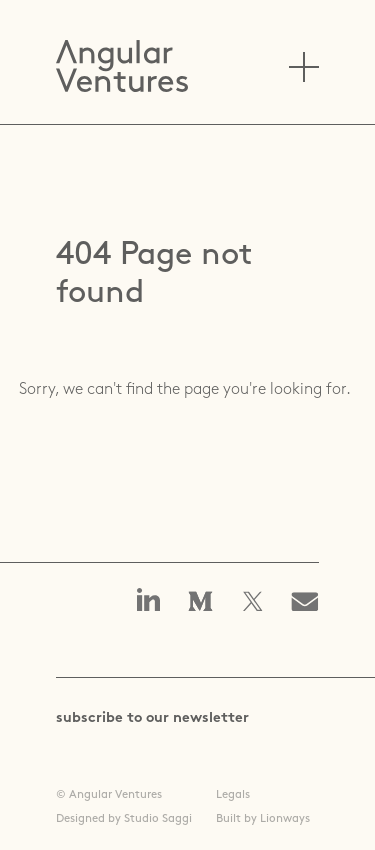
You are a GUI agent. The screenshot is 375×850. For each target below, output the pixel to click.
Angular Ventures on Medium (201, 603)
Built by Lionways (263, 819)
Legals (233, 795)
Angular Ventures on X (253, 603)
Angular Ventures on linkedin (149, 601)
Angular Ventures (122, 66)
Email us (311, 603)
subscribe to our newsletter (152, 718)
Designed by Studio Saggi (124, 819)
